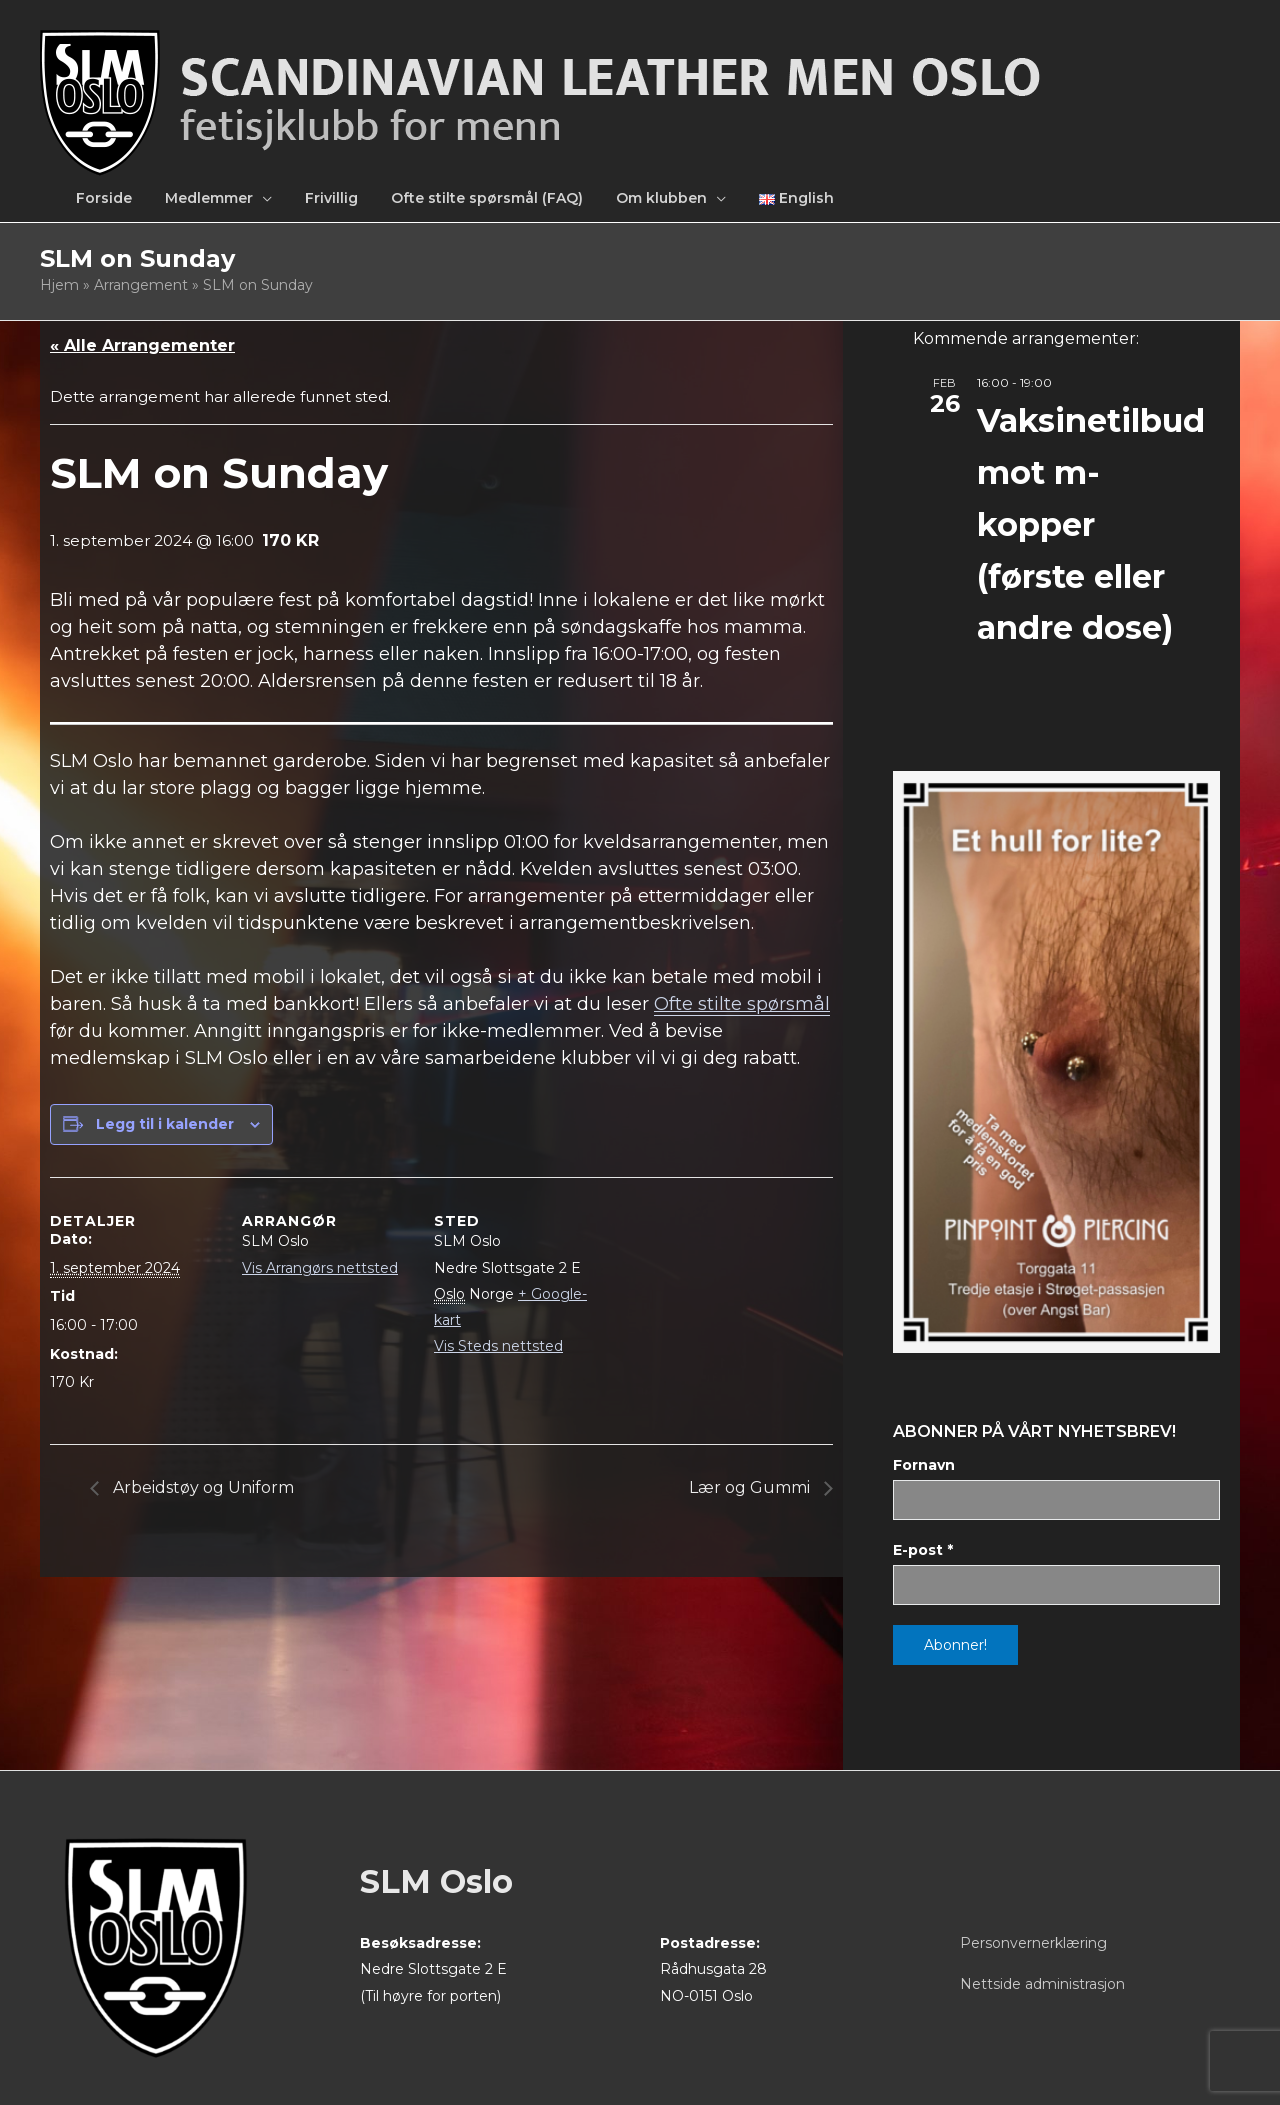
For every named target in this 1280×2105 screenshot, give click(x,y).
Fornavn (924, 1465)
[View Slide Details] (1056, 1061)
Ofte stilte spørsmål (742, 1004)
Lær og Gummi (751, 1487)
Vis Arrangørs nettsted (320, 1268)
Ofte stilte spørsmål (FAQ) (487, 198)
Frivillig (331, 198)
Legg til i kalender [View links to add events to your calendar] (165, 1124)
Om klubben (661, 198)
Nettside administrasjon (1042, 1984)
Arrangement (141, 285)
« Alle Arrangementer (142, 345)
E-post (923, 1550)
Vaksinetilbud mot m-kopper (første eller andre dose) (1091, 524)
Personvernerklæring (1033, 1943)
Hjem (59, 285)
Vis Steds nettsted (498, 1346)
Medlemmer (209, 198)
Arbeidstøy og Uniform (201, 1487)
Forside (104, 198)
